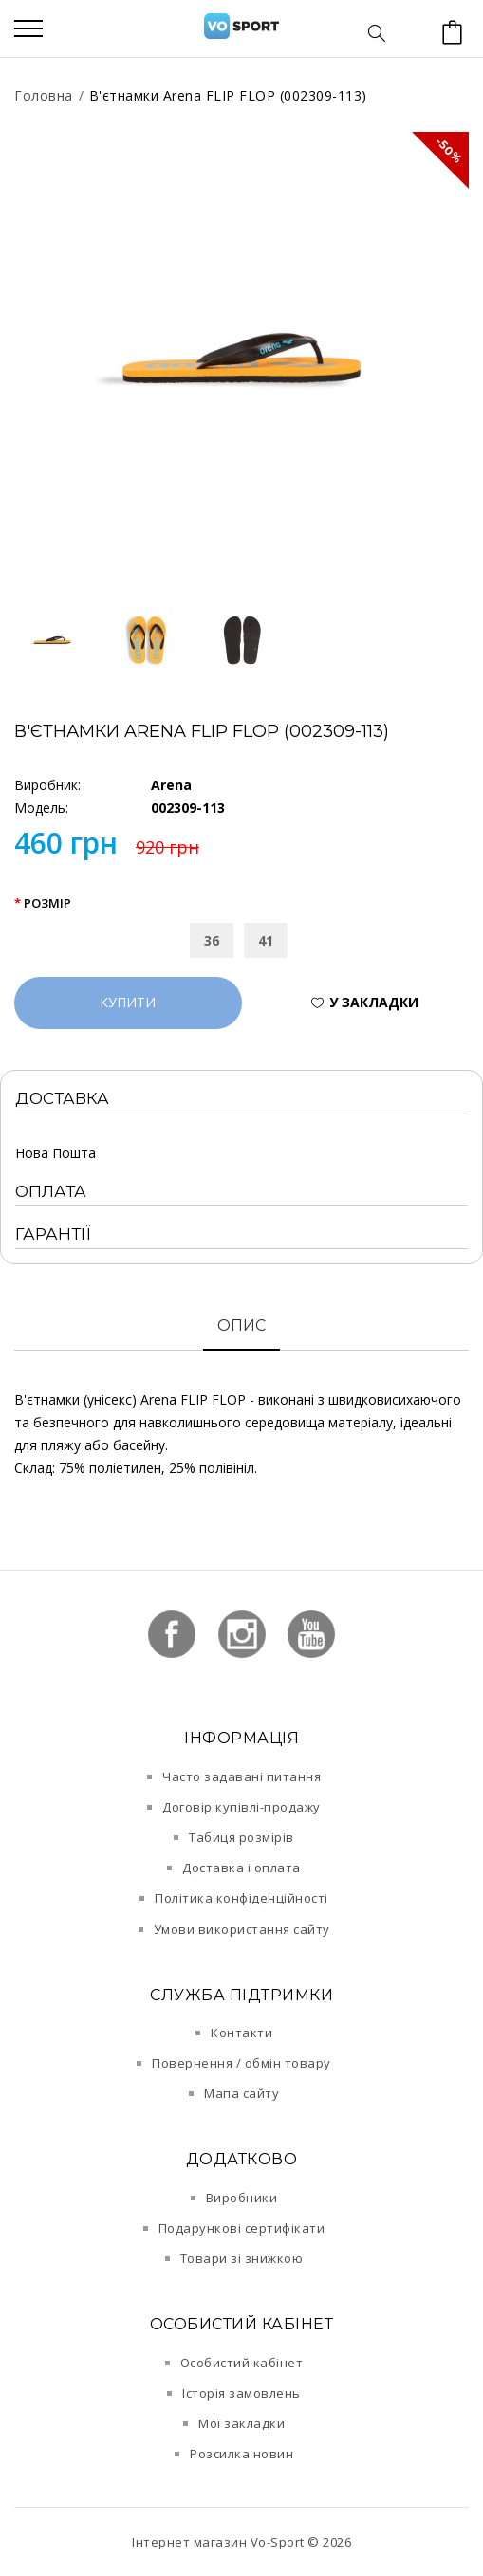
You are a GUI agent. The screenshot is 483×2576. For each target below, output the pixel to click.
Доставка (62, 1098)
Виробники (242, 2197)
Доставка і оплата (241, 1867)
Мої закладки (241, 2423)
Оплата (50, 1191)
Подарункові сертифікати (241, 2227)
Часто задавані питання (241, 1776)
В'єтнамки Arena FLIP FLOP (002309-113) (228, 95)
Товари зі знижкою (242, 2258)
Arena (171, 785)
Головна (43, 95)
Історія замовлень (241, 2392)
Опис (241, 1325)
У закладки (373, 1002)
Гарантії (53, 1233)
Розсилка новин (241, 2453)
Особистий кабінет (242, 2362)
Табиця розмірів (241, 1837)
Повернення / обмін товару (241, 2062)
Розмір (47, 902)
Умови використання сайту (242, 1929)
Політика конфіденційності (241, 1897)
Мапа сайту (241, 2093)
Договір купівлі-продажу (241, 1806)
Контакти (241, 2032)
